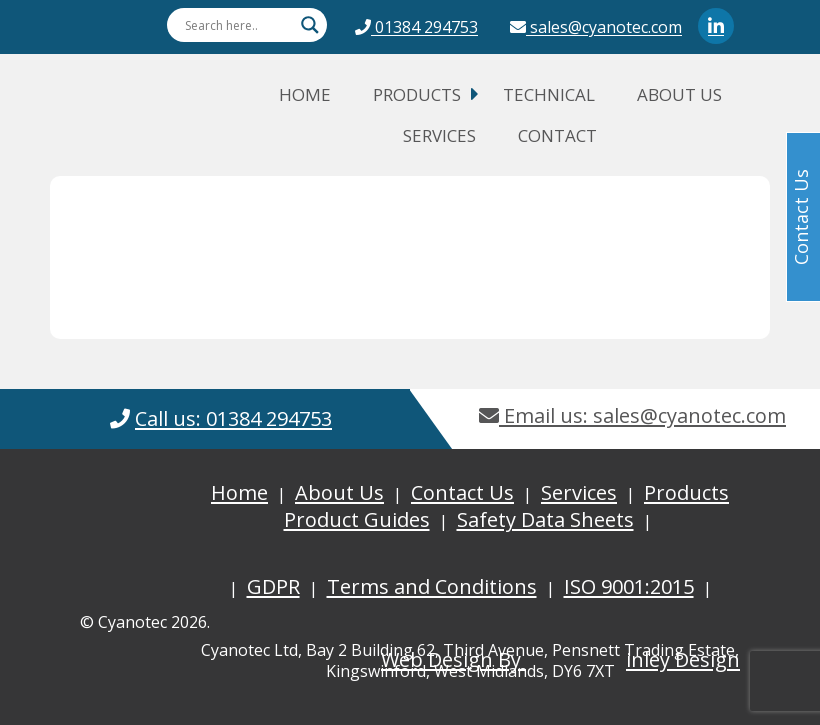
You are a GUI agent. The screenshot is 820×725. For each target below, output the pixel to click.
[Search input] (238, 25)
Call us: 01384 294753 (233, 418)
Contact (557, 135)
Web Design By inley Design (560, 659)
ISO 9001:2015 (629, 586)
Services (439, 135)
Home (305, 94)
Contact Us (462, 492)
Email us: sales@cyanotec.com (632, 415)
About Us (679, 94)
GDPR (273, 586)
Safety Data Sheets (545, 519)
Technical (549, 94)
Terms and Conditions (432, 586)
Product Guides (357, 519)
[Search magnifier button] (310, 25)
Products (417, 94)
